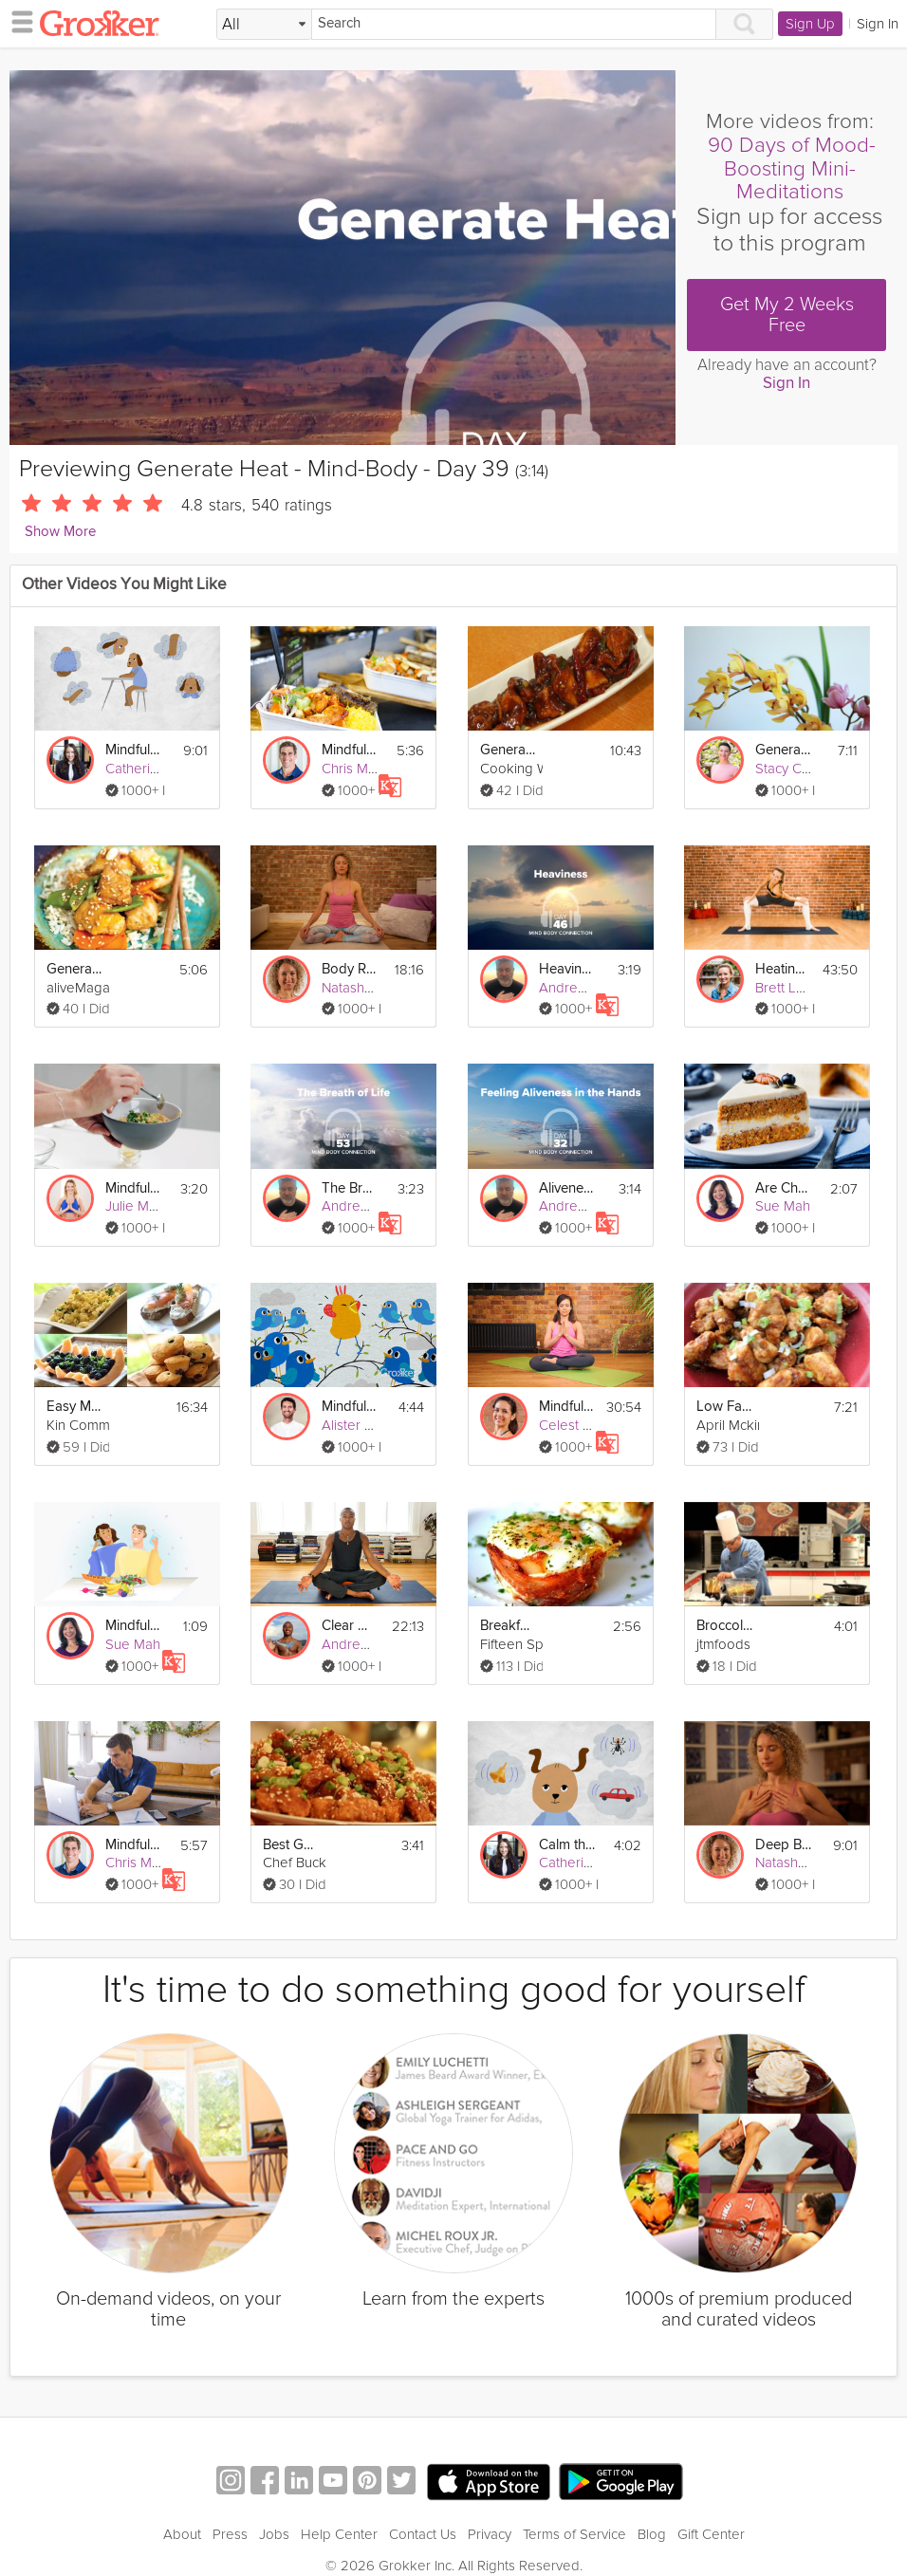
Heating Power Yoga (783, 969)
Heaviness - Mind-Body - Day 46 (567, 969)
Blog (652, 2511)
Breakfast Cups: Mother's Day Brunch (508, 1626)
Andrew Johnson (592, 987)
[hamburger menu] (17, 20)
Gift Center (711, 2511)
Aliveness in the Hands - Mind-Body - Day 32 (567, 1188)
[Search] (513, 24)
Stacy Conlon (796, 768)
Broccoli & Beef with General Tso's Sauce (724, 1626)
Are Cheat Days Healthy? (783, 1188)
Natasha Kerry (365, 987)
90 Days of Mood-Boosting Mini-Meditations (792, 169)
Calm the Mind (567, 1845)
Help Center (339, 2511)
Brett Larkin (790, 987)
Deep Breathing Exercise (783, 1845)
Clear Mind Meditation (350, 1626)
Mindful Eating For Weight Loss (133, 1845)
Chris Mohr (355, 768)
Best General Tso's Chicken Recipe (291, 1845)
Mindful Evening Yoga (567, 1406)
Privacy (489, 2511)
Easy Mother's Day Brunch (74, 1406)
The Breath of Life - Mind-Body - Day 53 (350, 1188)
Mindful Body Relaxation (133, 750)
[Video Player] (342, 257)
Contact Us (422, 2511)
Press (230, 2511)
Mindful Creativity (350, 1406)
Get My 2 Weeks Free (787, 315)
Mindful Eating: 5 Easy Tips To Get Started (133, 1188)
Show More (60, 532)
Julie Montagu (149, 1205)
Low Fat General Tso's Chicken (724, 1406)
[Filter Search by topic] (264, 24)
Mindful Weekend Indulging (350, 750)
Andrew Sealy (365, 1644)
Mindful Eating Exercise (133, 1626)
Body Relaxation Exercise (350, 969)
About (182, 2511)
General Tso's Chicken (508, 750)
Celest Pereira (583, 1425)
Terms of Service (574, 2511)
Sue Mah (782, 1205)
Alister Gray (358, 1425)
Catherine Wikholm (164, 768)
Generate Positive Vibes (783, 750)
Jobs (274, 2511)
